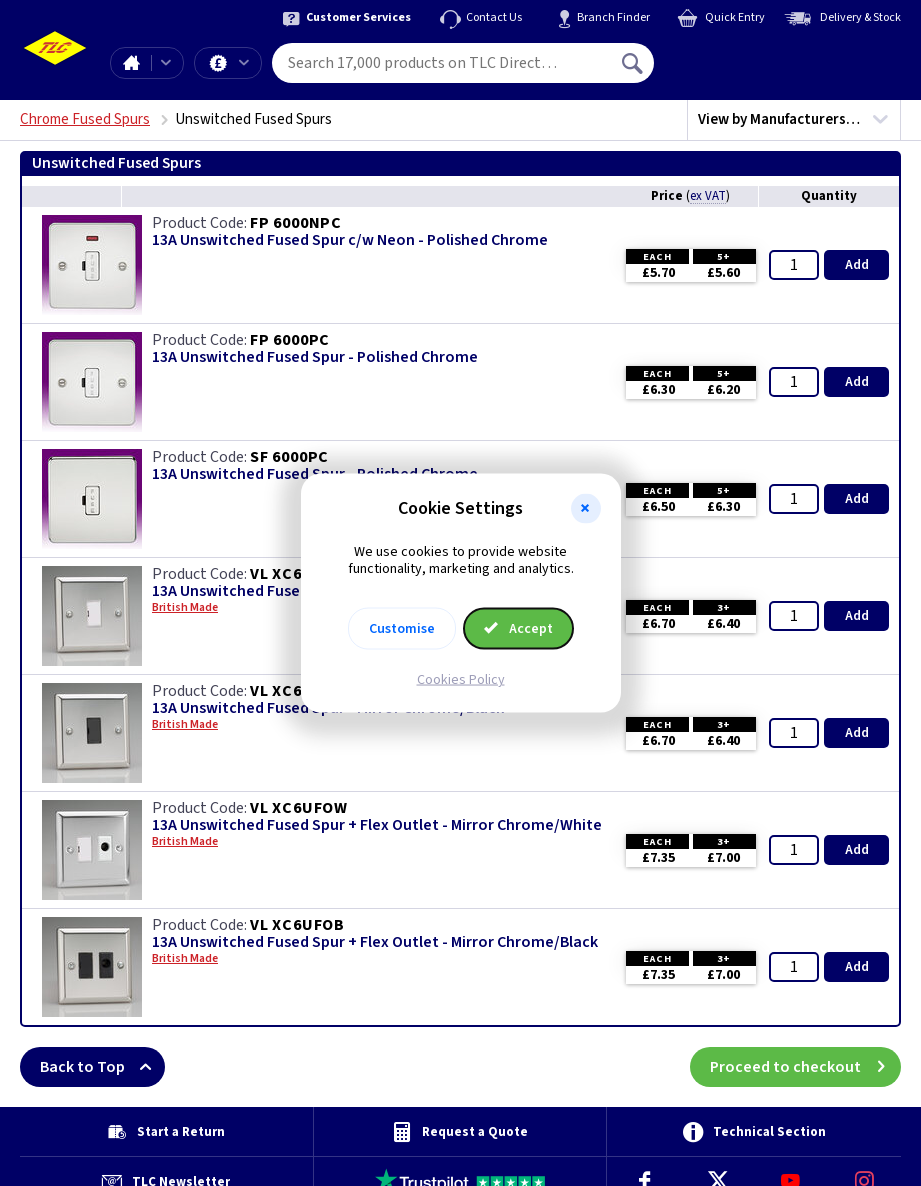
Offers (244, 63)
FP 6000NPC (296, 223)
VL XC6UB (287, 691)
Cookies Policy (461, 679)
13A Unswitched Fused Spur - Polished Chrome (315, 357)
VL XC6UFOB (297, 925)
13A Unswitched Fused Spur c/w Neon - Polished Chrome (350, 240)
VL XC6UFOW (299, 808)
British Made (185, 725)
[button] (586, 509)
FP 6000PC (290, 340)
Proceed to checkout (805, 1067)
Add (857, 265)
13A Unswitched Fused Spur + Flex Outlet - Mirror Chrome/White (377, 825)
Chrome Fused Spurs (85, 119)
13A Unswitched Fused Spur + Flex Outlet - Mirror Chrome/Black (375, 942)
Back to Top (102, 1067)
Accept (519, 628)
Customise (402, 628)
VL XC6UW (288, 574)
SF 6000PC (289, 457)
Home (131, 63)
